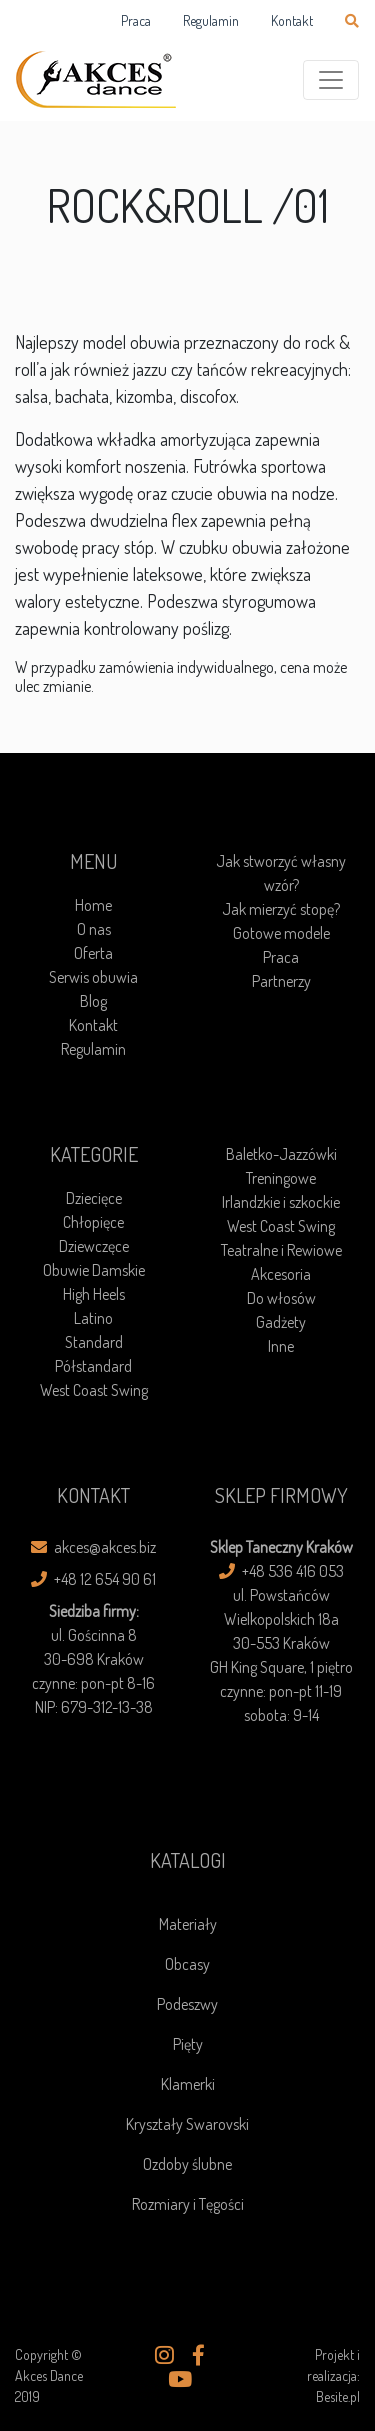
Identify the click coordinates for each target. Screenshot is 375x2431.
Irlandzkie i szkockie (281, 1202)
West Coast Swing (94, 1390)
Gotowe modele (281, 933)
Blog (93, 1001)
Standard (94, 1342)
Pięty (188, 2044)
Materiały (188, 1924)
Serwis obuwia (93, 977)
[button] (164, 2356)
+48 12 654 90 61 (93, 1579)
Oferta (93, 953)
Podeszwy (187, 2004)
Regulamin (211, 20)
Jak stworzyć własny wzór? (281, 873)
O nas (94, 929)
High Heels (94, 1294)
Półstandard (93, 1366)
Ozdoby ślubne (187, 2164)
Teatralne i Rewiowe (281, 1250)
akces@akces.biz (93, 1547)
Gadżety (281, 1322)
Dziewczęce (94, 1246)
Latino (93, 1318)
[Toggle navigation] (331, 80)
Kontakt (292, 20)
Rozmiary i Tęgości (188, 2204)
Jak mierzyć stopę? (281, 909)
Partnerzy (281, 981)
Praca (136, 20)
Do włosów (281, 1298)
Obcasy (187, 1964)
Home (93, 905)
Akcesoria (281, 1274)
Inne (281, 1346)
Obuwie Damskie (94, 1270)
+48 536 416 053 (281, 1571)
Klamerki (188, 2084)
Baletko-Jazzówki (281, 1154)
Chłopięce (93, 1222)
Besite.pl (338, 2396)
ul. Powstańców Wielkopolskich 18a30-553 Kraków (281, 1619)
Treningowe (281, 1178)
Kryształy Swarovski (187, 2124)
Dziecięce (94, 1198)
